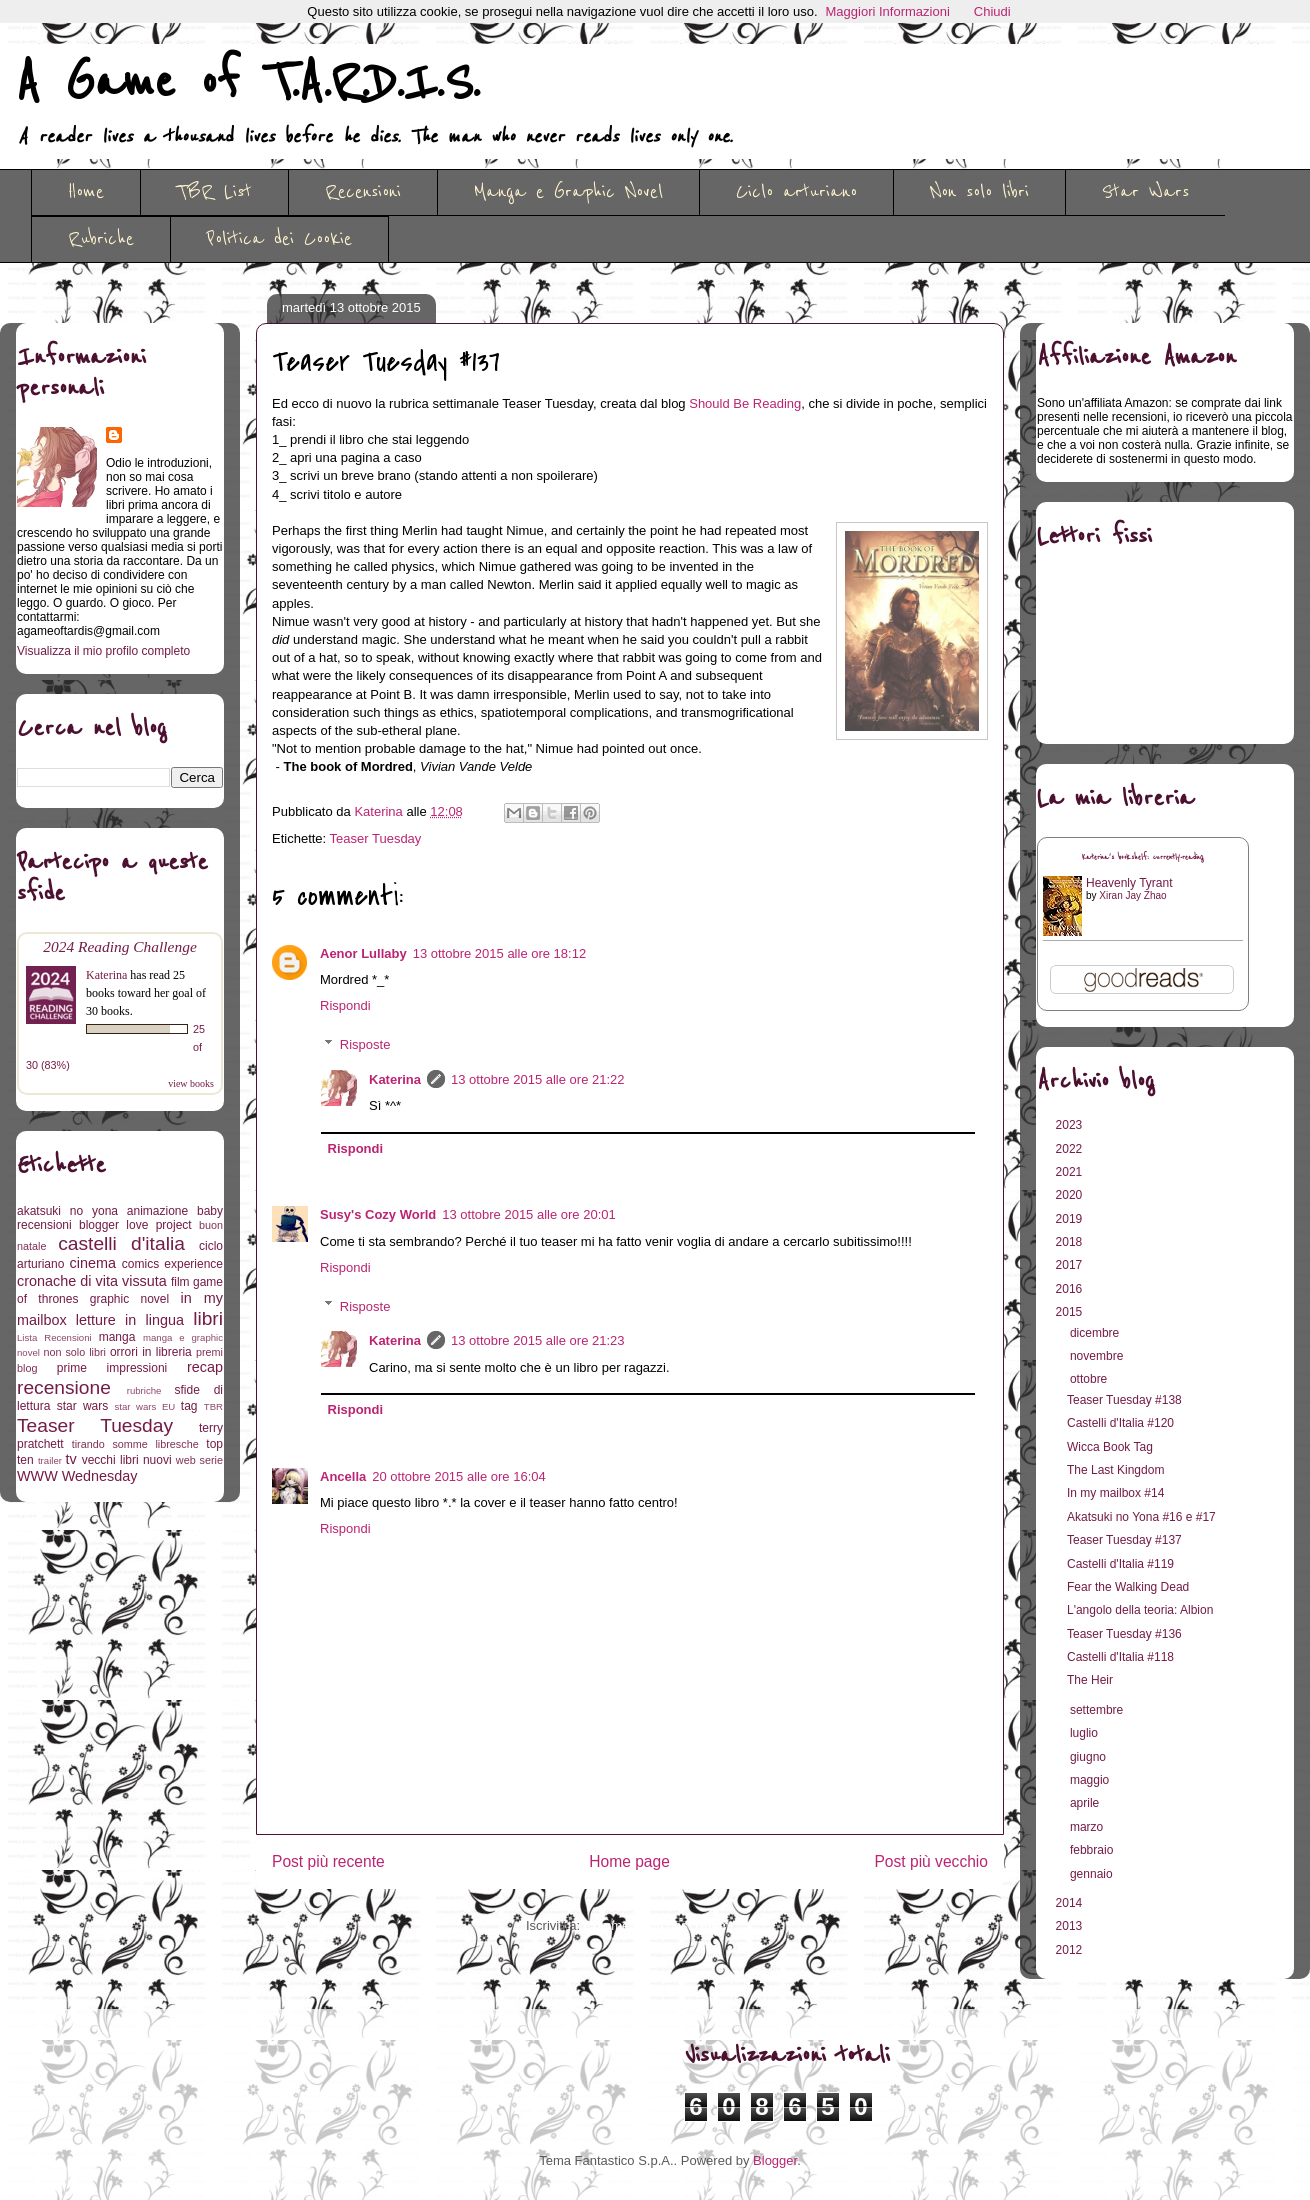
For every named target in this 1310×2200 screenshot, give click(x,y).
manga (117, 1337)
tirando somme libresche (135, 1444)
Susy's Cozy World (378, 1214)
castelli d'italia (121, 1243)
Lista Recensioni (54, 1337)
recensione (64, 1387)
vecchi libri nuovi (127, 1460)
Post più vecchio (931, 1861)
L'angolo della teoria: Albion (1140, 1610)
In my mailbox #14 (1115, 1493)
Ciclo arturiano (796, 192)
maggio (1091, 1780)
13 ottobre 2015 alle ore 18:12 (499, 953)
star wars (83, 1406)
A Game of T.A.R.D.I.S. (248, 83)
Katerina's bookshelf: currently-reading (1143, 857)
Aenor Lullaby (363, 953)
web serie (199, 1460)
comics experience (172, 1264)
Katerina (395, 1079)
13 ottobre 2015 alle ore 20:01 (528, 1214)
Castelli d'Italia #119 (1120, 1564)
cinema (93, 1263)
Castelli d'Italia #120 (1120, 1423)
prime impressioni (112, 1368)
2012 (1071, 1950)
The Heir (1090, 1680)
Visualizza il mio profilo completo (103, 651)
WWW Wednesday (77, 1476)
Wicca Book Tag (1110, 1447)
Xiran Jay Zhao (1132, 895)
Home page (629, 1861)
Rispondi (345, 1005)
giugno (1089, 1757)
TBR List (214, 192)
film (180, 1282)
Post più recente (328, 1861)
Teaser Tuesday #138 (1124, 1400)
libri (208, 1318)
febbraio (1093, 1850)
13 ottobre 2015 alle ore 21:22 (537, 1079)
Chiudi (992, 11)
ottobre (1090, 1379)
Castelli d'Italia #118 (1120, 1657)
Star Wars (1145, 192)
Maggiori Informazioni (888, 11)
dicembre (1096, 1333)
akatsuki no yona (67, 1211)
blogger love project (135, 1225)
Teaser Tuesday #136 (1124, 1634)
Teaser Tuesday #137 (1124, 1540)
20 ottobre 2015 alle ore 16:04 (458, 1476)
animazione (157, 1211)
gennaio (1093, 1874)
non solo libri (75, 1352)
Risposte (365, 1044)
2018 (1071, 1242)
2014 (1071, 1903)
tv (71, 1459)
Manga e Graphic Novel (568, 192)
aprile (1086, 1803)
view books (191, 1083)
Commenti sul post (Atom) (659, 1925)
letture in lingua (130, 1320)
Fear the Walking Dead (1128, 1587)
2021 (1071, 1172)
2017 (1071, 1265)
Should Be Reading (745, 403)
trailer (50, 1460)
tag (189, 1406)
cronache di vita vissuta (92, 1281)
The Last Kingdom (1115, 1470)
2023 (1071, 1125)
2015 (1071, 1312)
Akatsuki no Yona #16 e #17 (1141, 1517)
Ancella (343, 1476)
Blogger (775, 2160)
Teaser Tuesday (376, 838)
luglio (1085, 1733)
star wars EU (145, 1406)
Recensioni (363, 192)
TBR (213, 1406)
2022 (1071, 1149)
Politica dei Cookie (279, 239)
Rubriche (101, 239)
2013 (1071, 1926)
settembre (1098, 1710)
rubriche (144, 1390)
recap (205, 1367)
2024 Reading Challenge (120, 946)
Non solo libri (979, 192)
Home (86, 192)
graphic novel (129, 1299)
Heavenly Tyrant (1129, 883)
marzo (1088, 1827)
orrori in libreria (151, 1352)
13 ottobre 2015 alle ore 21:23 (537, 1340)
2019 (1071, 1219)
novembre (1098, 1356)
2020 (1071, 1195)
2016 (1071, 1289)
